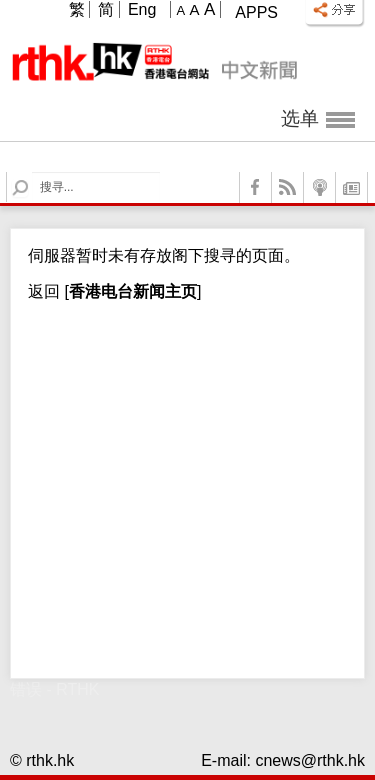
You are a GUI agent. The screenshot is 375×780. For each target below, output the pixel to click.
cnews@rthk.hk (310, 760)
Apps (256, 12)
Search (32, 172)
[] (130, 291)
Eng (142, 9)
